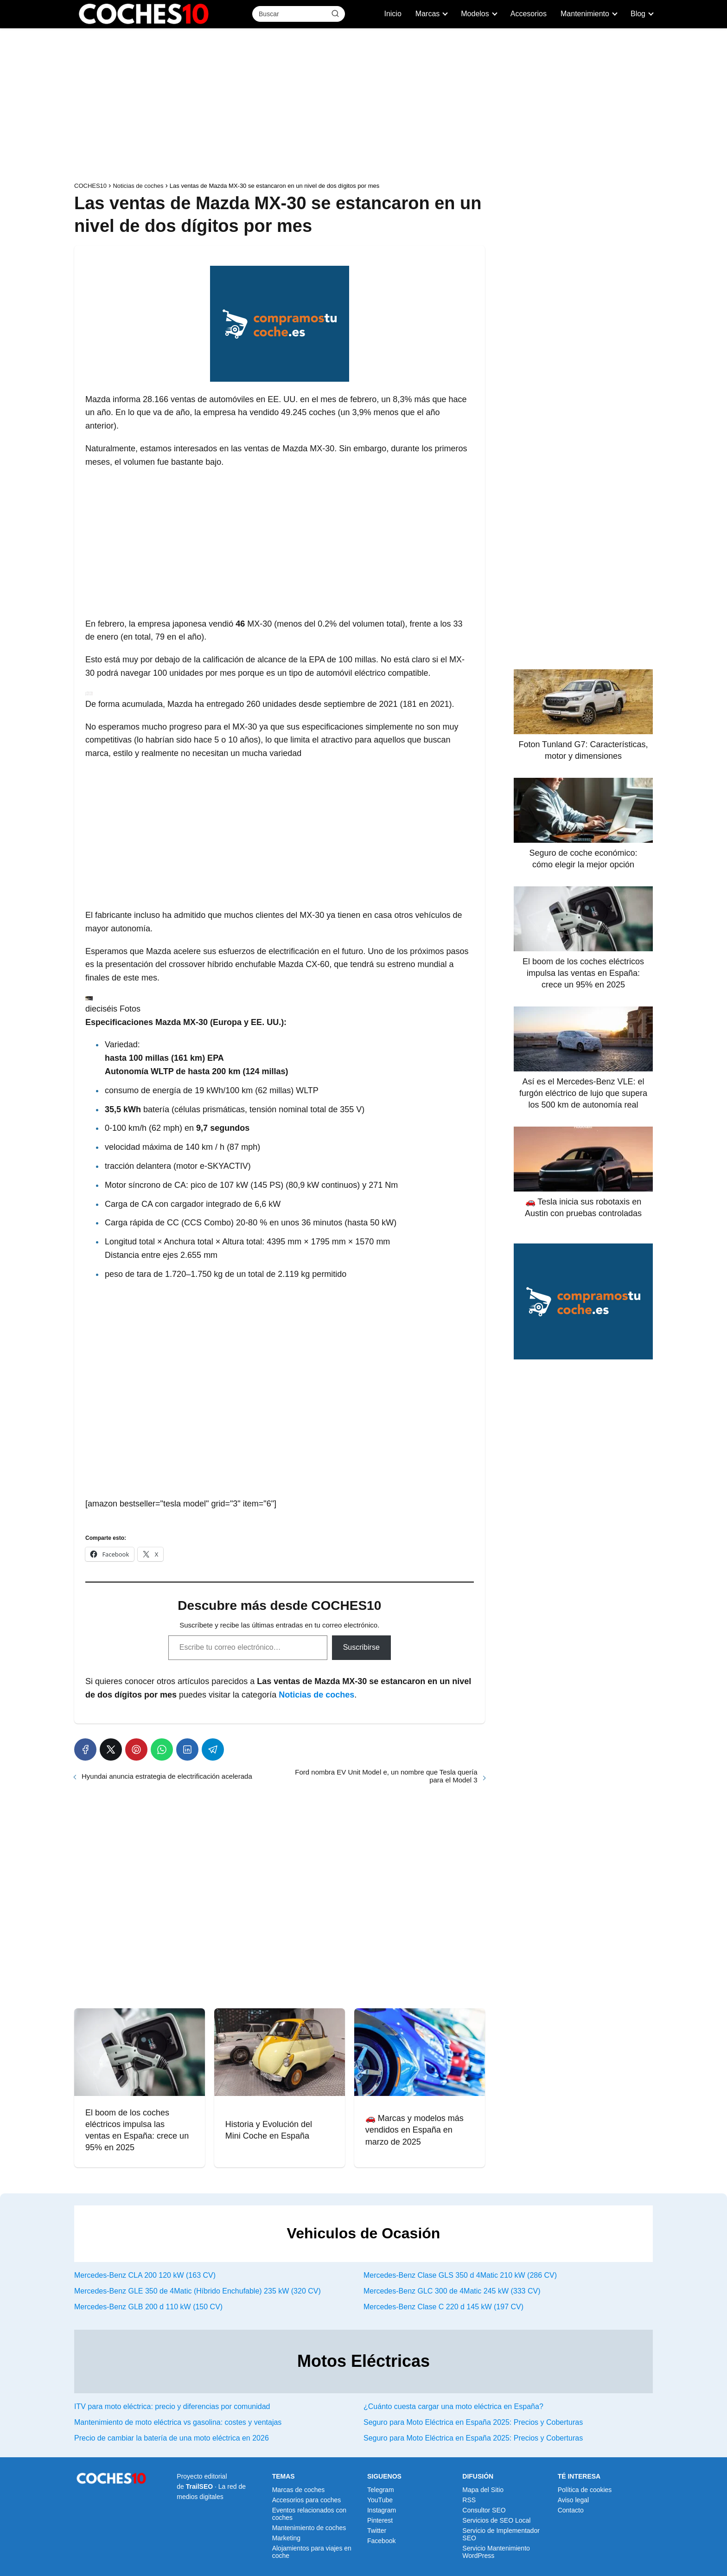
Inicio (392, 14)
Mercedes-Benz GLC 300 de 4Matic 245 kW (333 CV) (452, 2291)
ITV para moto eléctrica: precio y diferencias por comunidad (172, 2406)
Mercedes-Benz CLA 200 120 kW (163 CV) (145, 2275)
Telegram (380, 2489)
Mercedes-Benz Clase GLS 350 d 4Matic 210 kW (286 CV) (460, 2275)
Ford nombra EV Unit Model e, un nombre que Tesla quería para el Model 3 (386, 1776)
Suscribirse (361, 1647)
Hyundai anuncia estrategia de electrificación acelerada (167, 1776)
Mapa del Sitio (483, 2489)
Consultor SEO (483, 2510)
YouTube (380, 2500)
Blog (638, 14)
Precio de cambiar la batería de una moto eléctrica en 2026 (171, 2438)
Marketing (286, 2538)
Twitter (376, 2530)
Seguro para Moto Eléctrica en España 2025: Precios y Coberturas (473, 2422)
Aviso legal (573, 2500)
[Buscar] (335, 13)
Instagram (381, 2510)
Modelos (475, 14)
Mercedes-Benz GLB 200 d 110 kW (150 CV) (148, 2307)
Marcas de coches (298, 2489)
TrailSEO (199, 2486)
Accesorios (528, 14)
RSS (469, 2500)
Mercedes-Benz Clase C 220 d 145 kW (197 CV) (443, 2307)
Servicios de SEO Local (496, 2520)
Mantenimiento (585, 14)
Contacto (571, 2510)
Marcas (427, 14)
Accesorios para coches (306, 2500)
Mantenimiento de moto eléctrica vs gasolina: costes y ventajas (177, 2422)
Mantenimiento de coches (309, 2527)
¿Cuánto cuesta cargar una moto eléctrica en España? (453, 2406)
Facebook (381, 2540)
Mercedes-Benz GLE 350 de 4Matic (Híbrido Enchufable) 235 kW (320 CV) (197, 2291)
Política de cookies (585, 2489)
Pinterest (380, 2520)
